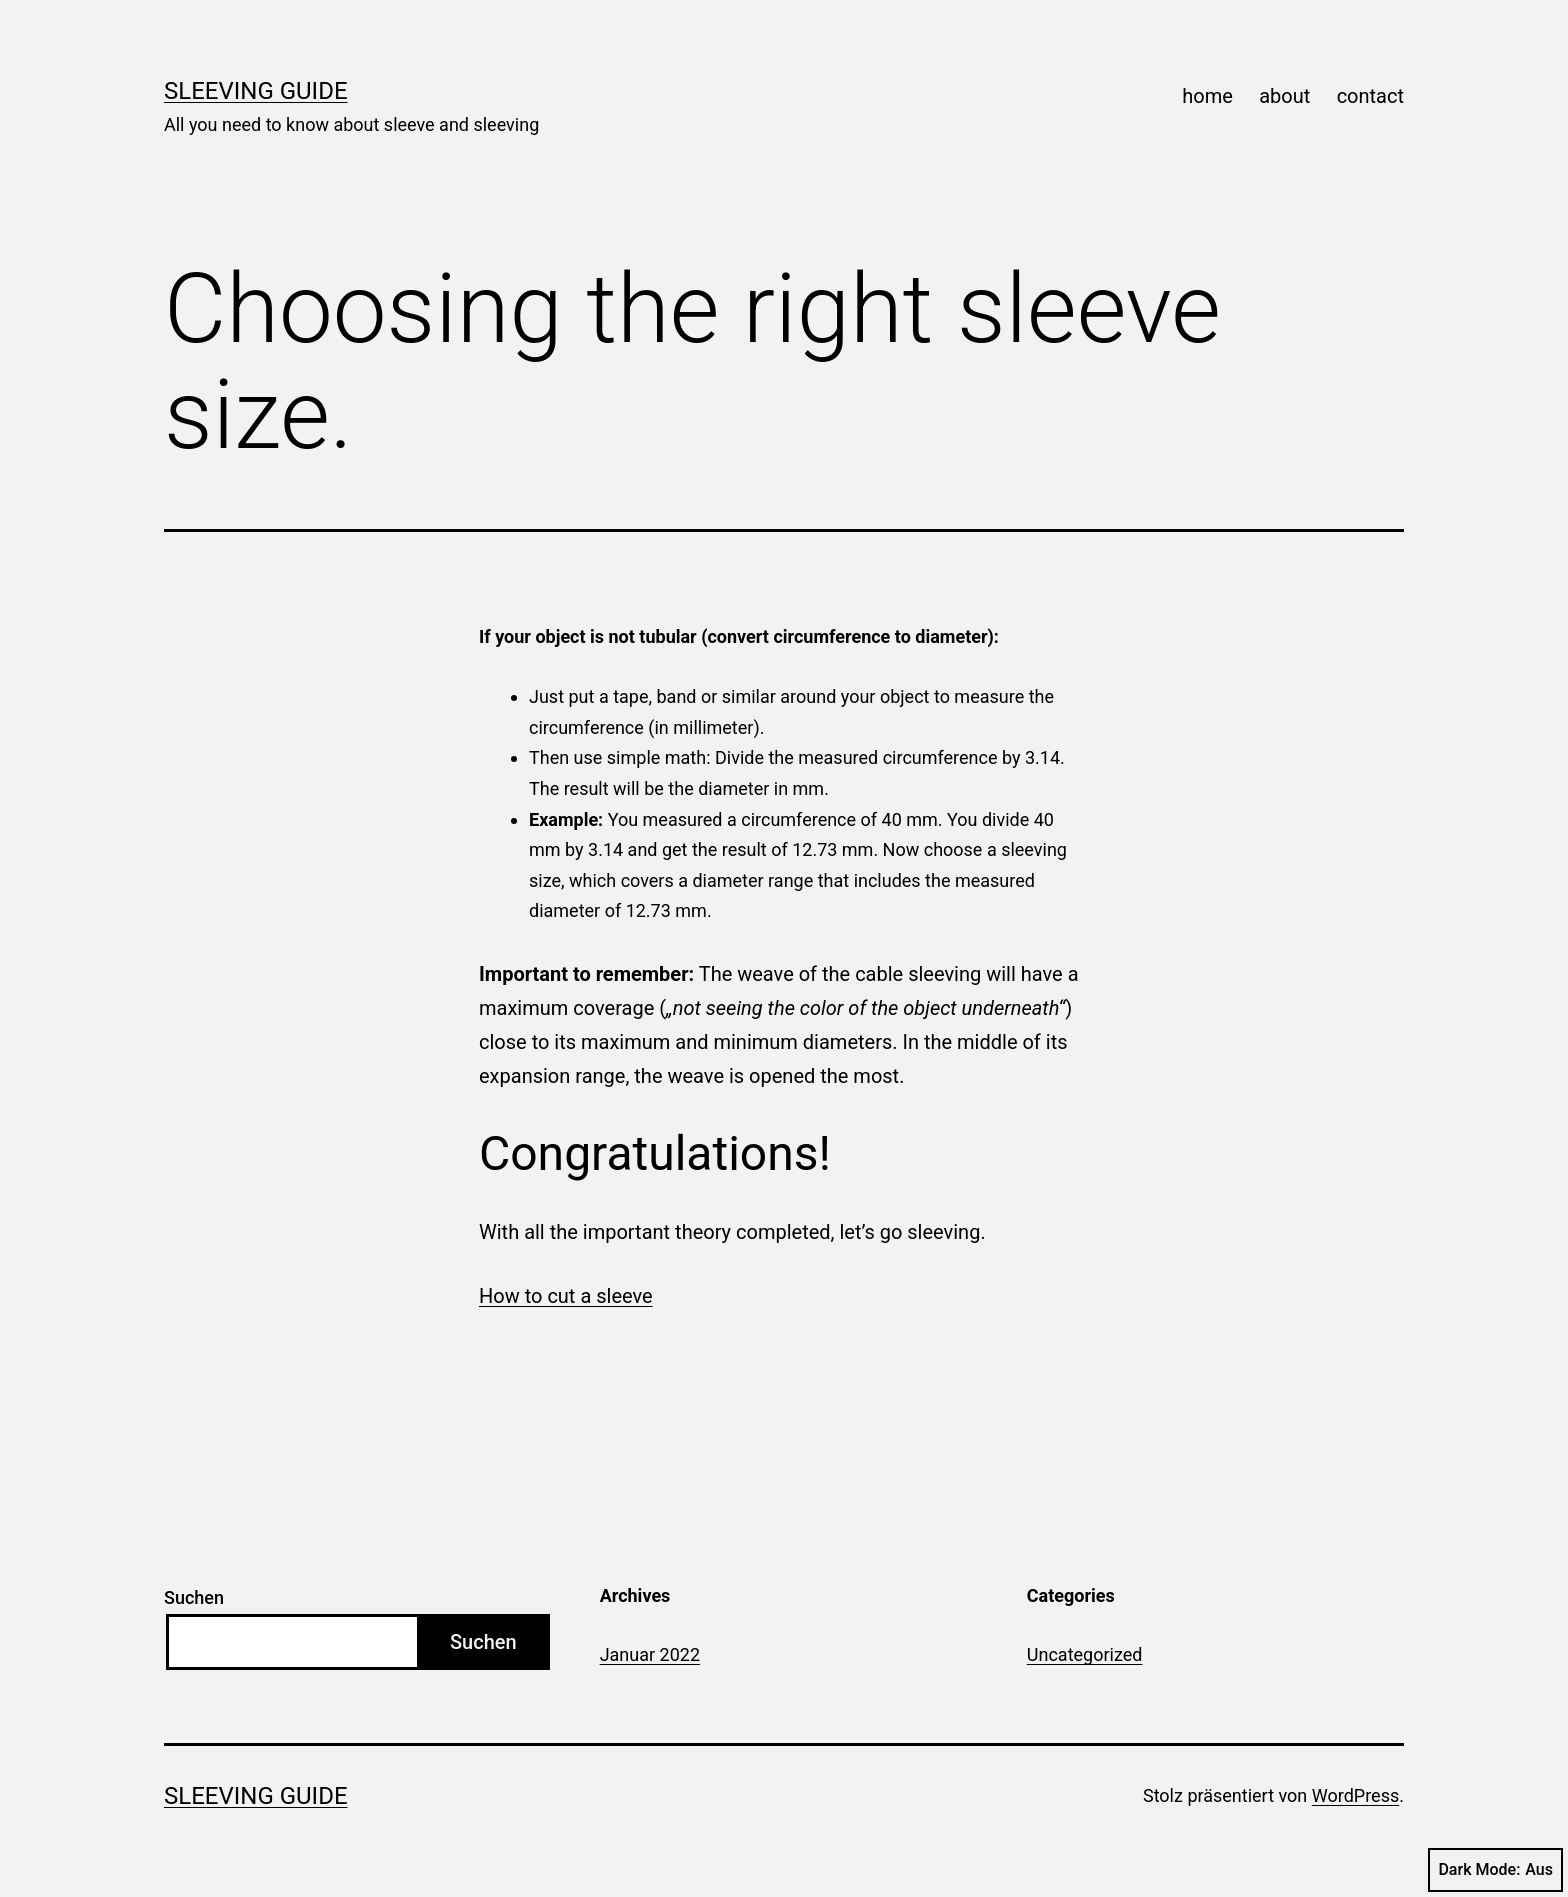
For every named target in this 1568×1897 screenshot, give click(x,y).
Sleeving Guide (256, 91)
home (1207, 96)
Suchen (194, 1597)
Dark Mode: (1495, 1870)
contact (1370, 96)
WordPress (1355, 1795)
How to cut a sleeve (566, 1296)
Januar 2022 (650, 1654)
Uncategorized (1085, 1654)
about (1284, 96)
